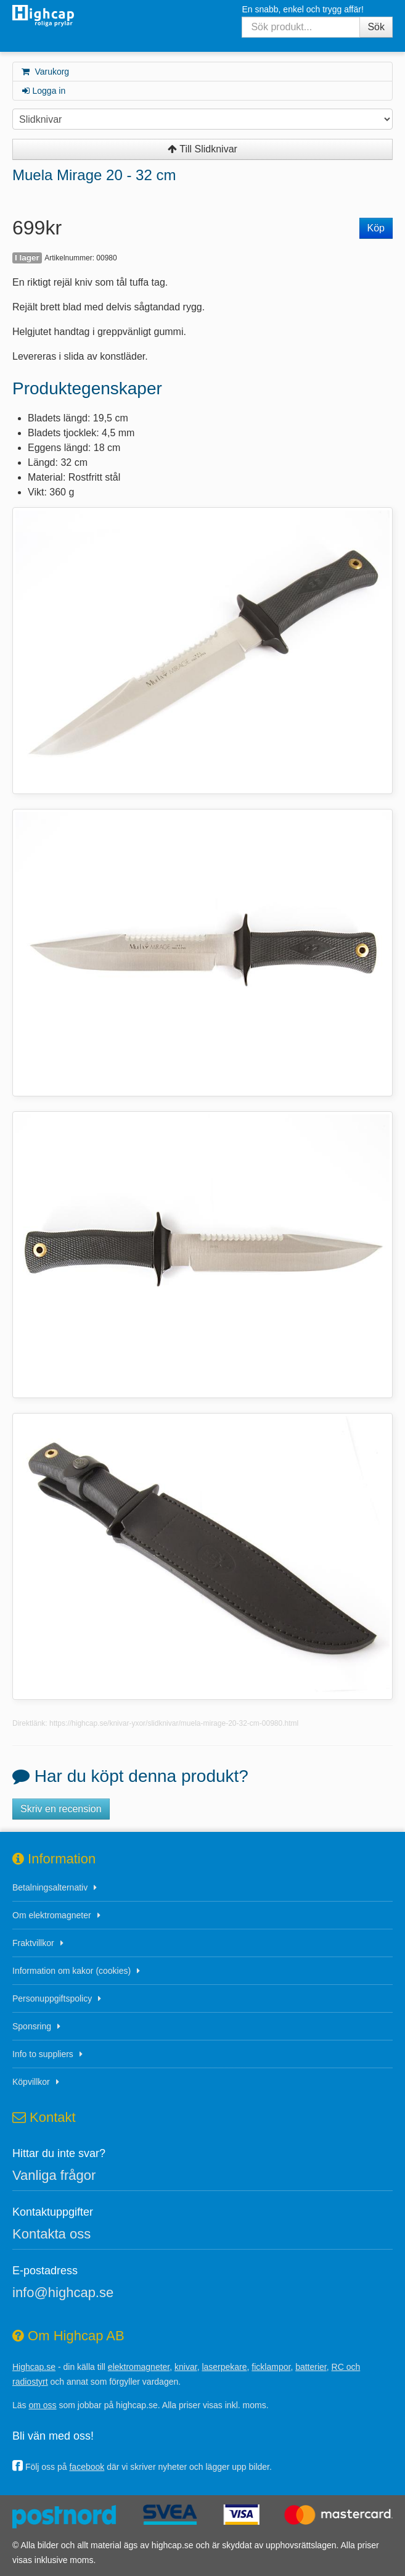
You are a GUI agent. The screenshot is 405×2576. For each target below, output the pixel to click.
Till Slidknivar (202, 149)
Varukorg (44, 72)
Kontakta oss (51, 2234)
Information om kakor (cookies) (71, 1971)
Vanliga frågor (54, 2175)
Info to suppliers (42, 2054)
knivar (185, 2367)
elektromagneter (139, 2367)
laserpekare (224, 2367)
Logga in (42, 91)
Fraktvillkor (33, 1943)
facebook (86, 2467)
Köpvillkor (31, 2082)
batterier (311, 2367)
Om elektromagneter (51, 1915)
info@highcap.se (62, 2292)
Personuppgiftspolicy (52, 1998)
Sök (376, 27)
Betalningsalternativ (50, 1887)
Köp (376, 228)
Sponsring (31, 2026)
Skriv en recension (61, 1809)
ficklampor (271, 2367)
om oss (42, 2405)
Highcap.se (33, 2367)
